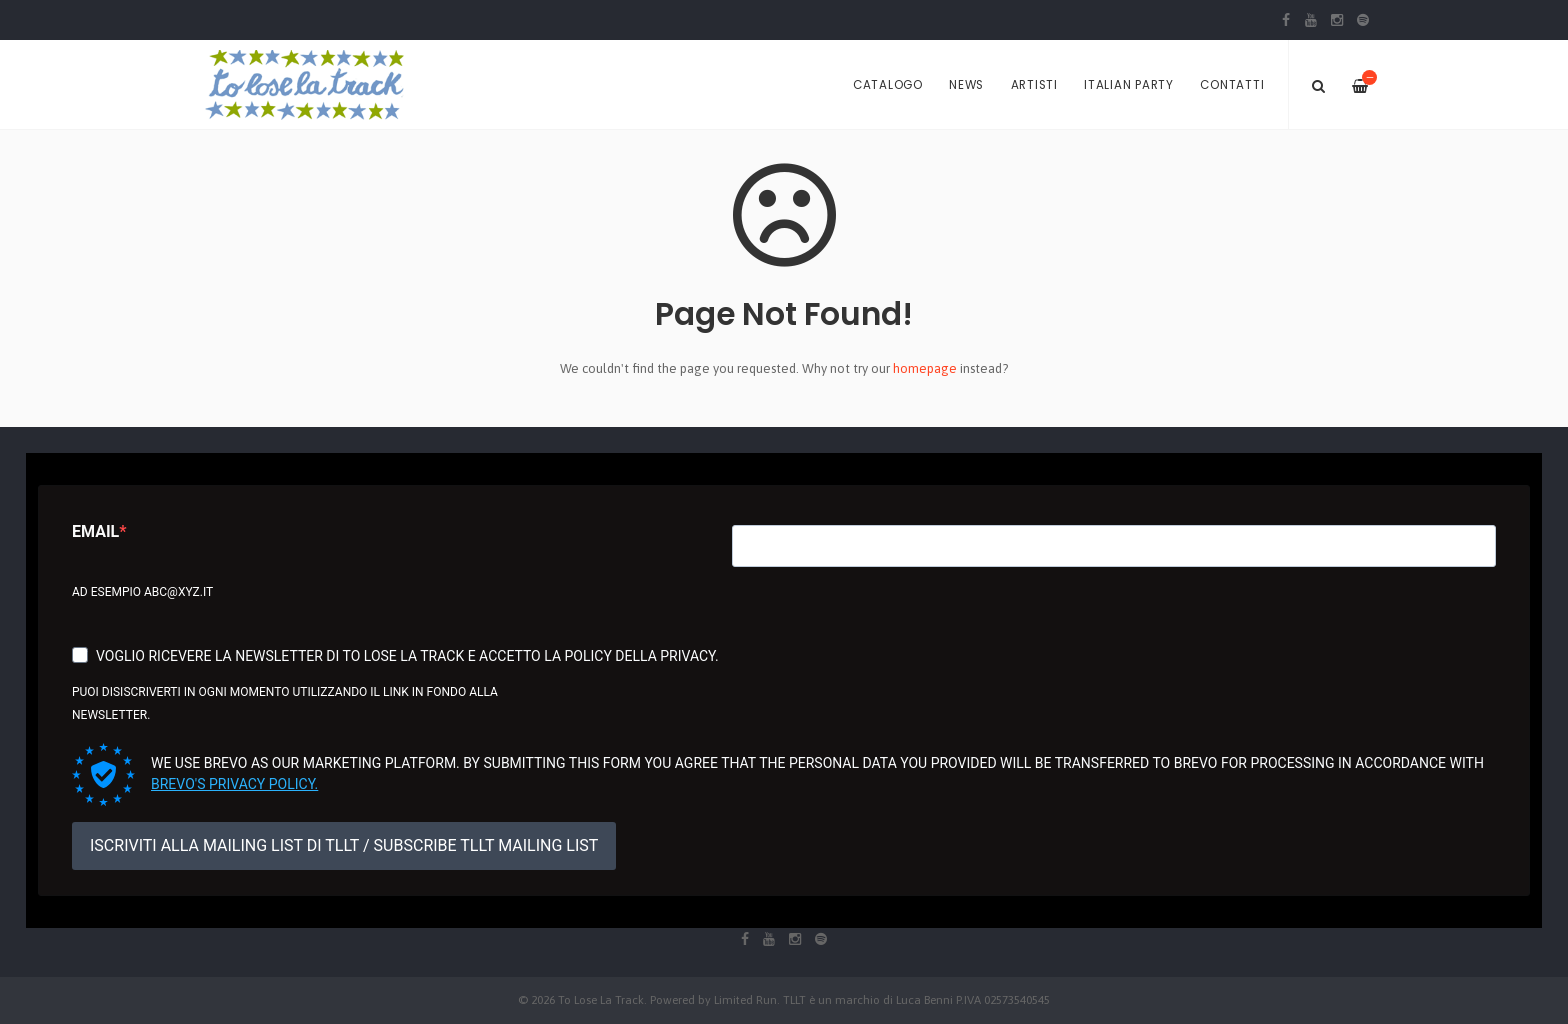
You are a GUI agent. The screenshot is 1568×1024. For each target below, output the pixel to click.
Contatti (1232, 85)
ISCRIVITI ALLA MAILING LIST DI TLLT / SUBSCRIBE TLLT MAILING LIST (344, 845)
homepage (925, 368)
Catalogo (888, 85)
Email (95, 531)
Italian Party (1129, 85)
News (966, 85)
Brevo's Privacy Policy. (234, 784)
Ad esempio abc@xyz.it (142, 592)
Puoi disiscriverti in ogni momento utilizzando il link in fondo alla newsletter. (285, 703)
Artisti (1034, 85)
